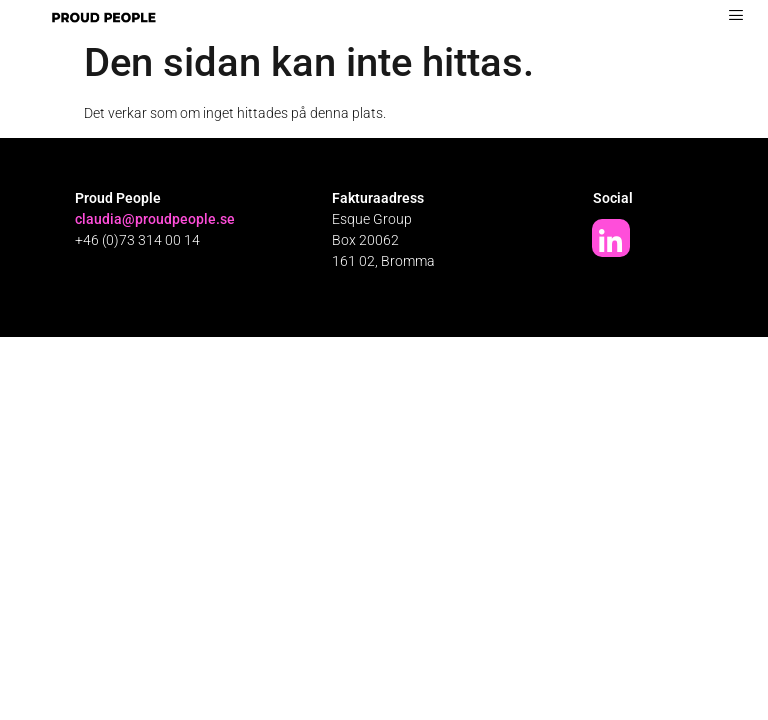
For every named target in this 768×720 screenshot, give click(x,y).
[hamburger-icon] (735, 15)
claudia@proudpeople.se (155, 219)
